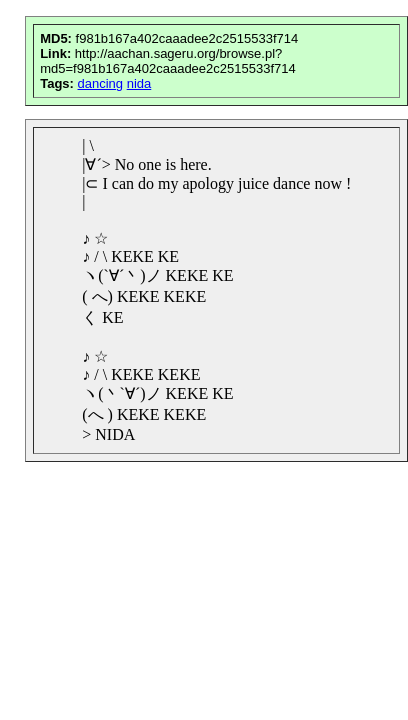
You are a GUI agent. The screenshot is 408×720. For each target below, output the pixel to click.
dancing (101, 83)
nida (139, 83)
